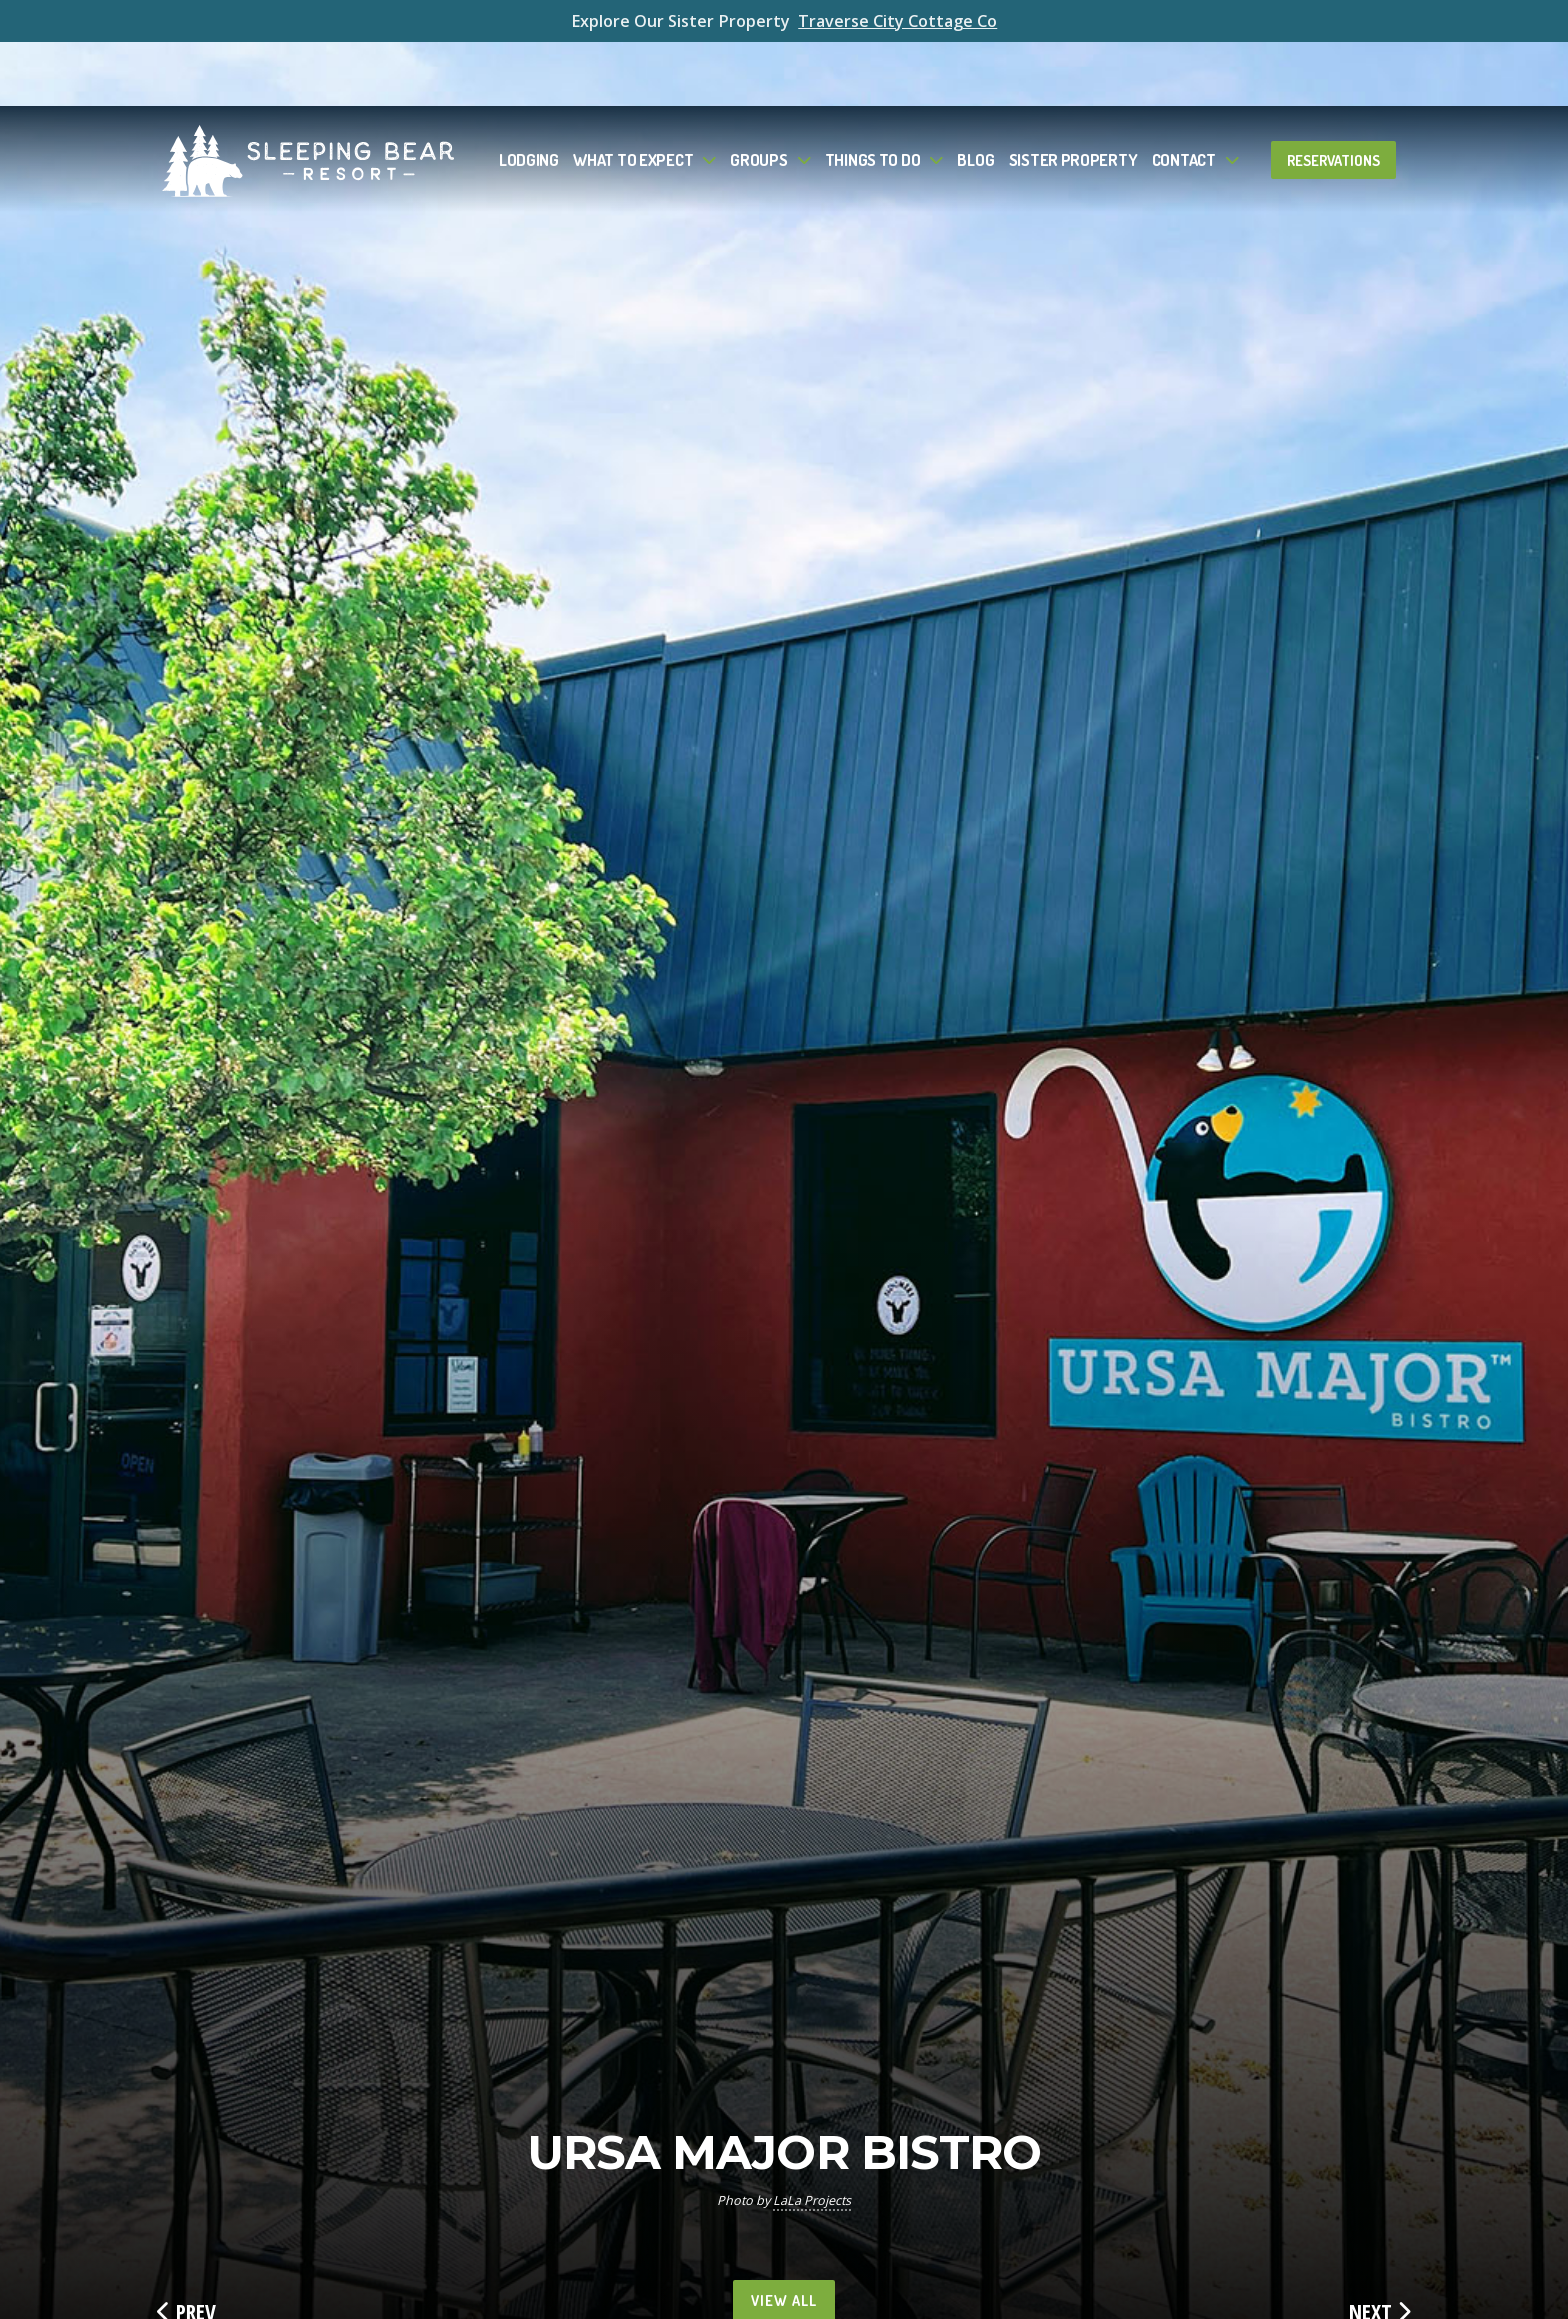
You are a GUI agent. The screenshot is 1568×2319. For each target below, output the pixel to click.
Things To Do (873, 95)
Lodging (529, 95)
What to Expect (633, 95)
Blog (975, 95)
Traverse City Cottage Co (897, 21)
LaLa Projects (812, 2200)
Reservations (1333, 96)
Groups (758, 95)
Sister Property (1073, 95)
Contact (1184, 95)
